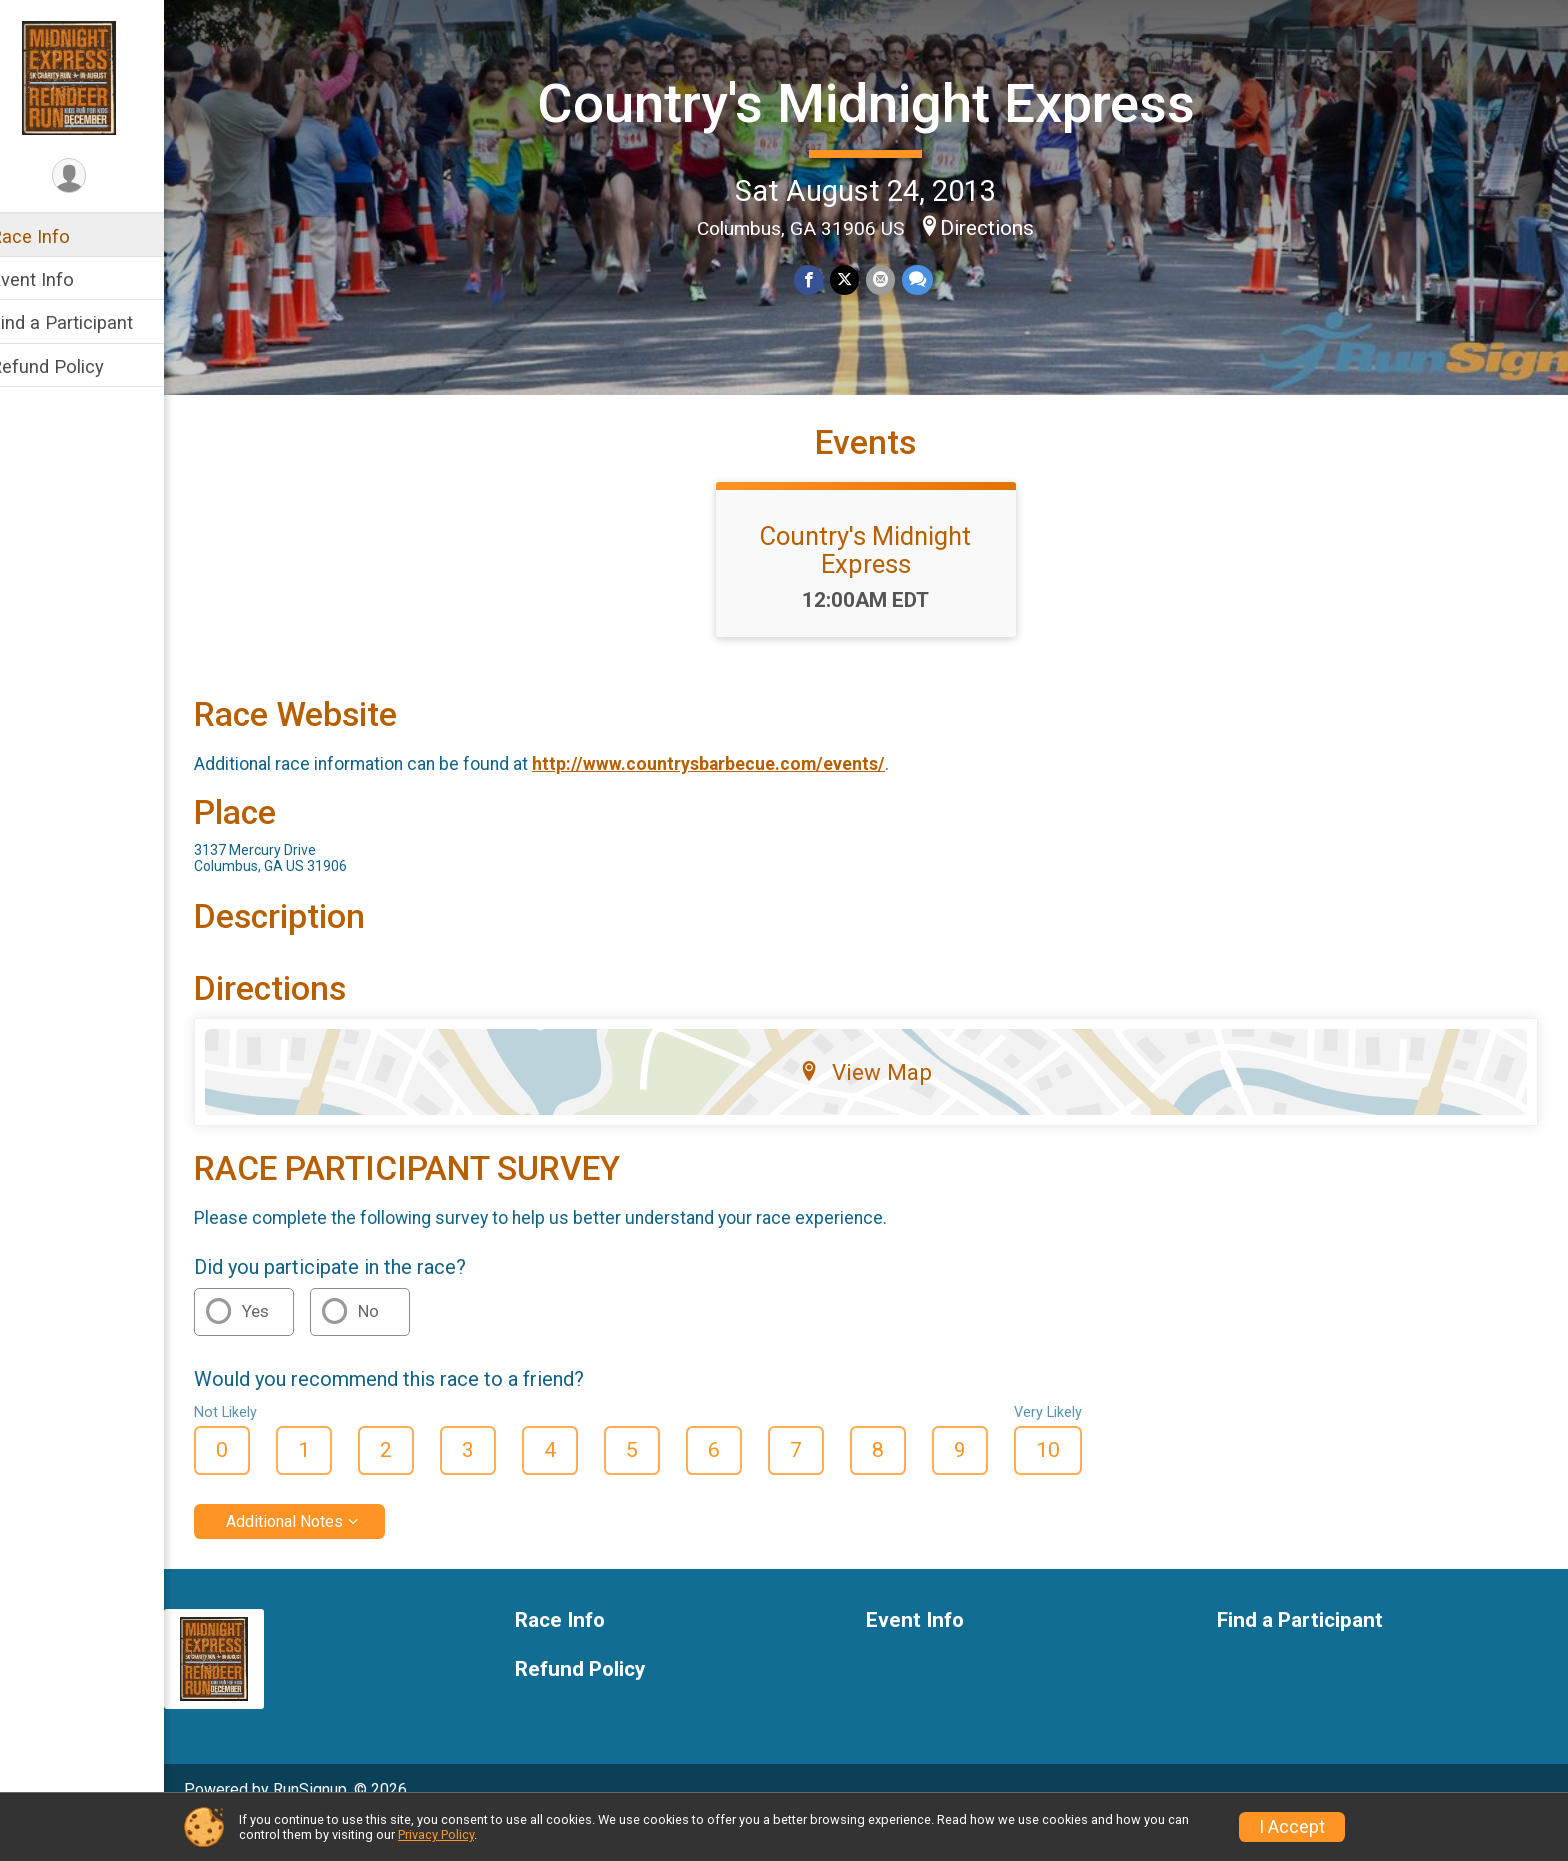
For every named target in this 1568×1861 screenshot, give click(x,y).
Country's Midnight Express (879, 102)
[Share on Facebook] (822, 278)
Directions (1001, 226)
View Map (879, 1107)
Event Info (58, 279)
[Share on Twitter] (857, 278)
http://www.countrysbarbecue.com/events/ (734, 799)
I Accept (1292, 1827)
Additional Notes (310, 1556)
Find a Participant (87, 322)
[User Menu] (95, 176)
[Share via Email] (892, 278)
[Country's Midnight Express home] (94, 77)
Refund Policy (73, 366)
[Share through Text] (928, 278)
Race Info (56, 236)
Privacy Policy (436, 1834)
